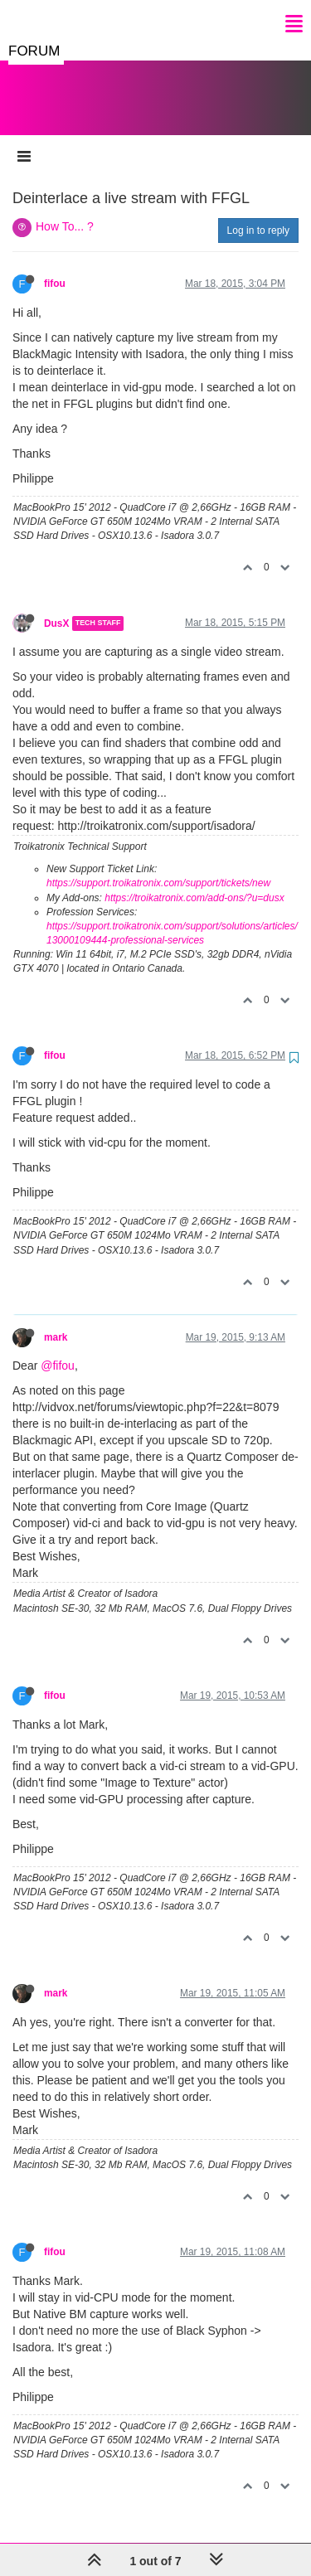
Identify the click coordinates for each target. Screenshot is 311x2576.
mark (55, 1321)
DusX (56, 607)
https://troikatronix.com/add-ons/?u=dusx (194, 881)
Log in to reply (258, 214)
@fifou (58, 1349)
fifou (55, 267)
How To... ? (65, 209)
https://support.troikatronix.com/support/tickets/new (158, 866)
